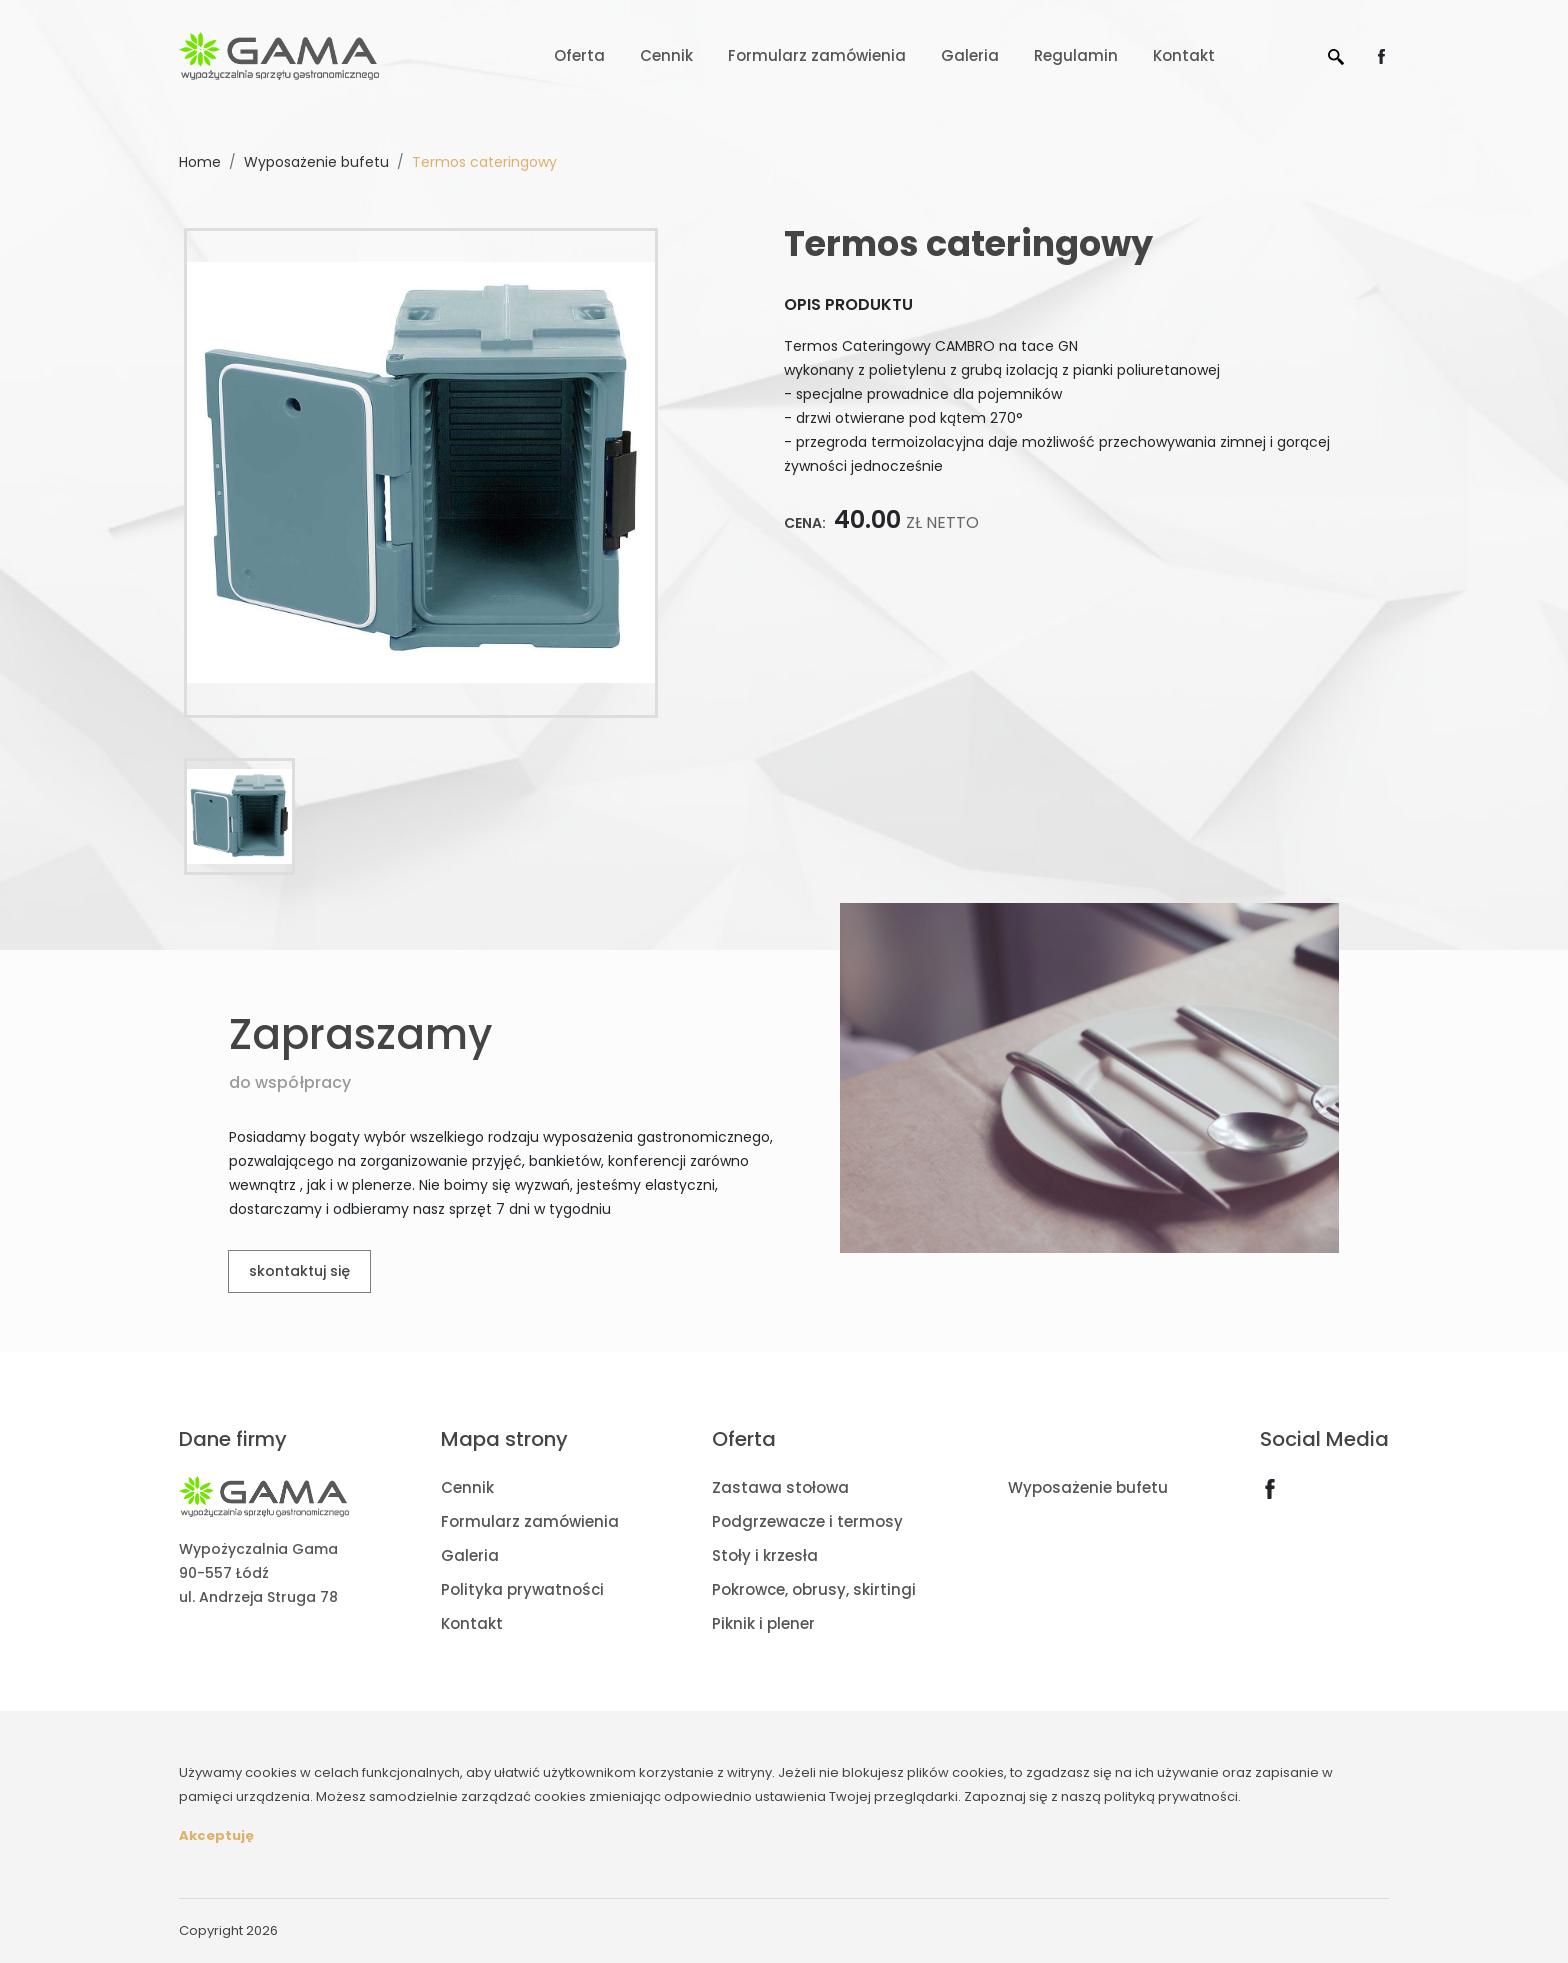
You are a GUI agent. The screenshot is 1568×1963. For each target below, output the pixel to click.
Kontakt (1184, 55)
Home (200, 162)
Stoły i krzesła (765, 1555)
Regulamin (1076, 55)
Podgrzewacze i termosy (807, 1521)
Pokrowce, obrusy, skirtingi (814, 1589)
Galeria (970, 55)
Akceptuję (216, 1835)
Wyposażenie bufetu (316, 162)
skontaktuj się (299, 1271)
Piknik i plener (763, 1623)
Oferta (579, 55)
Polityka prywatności (522, 1589)
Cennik (666, 55)
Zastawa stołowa (780, 1487)
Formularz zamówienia (817, 55)
